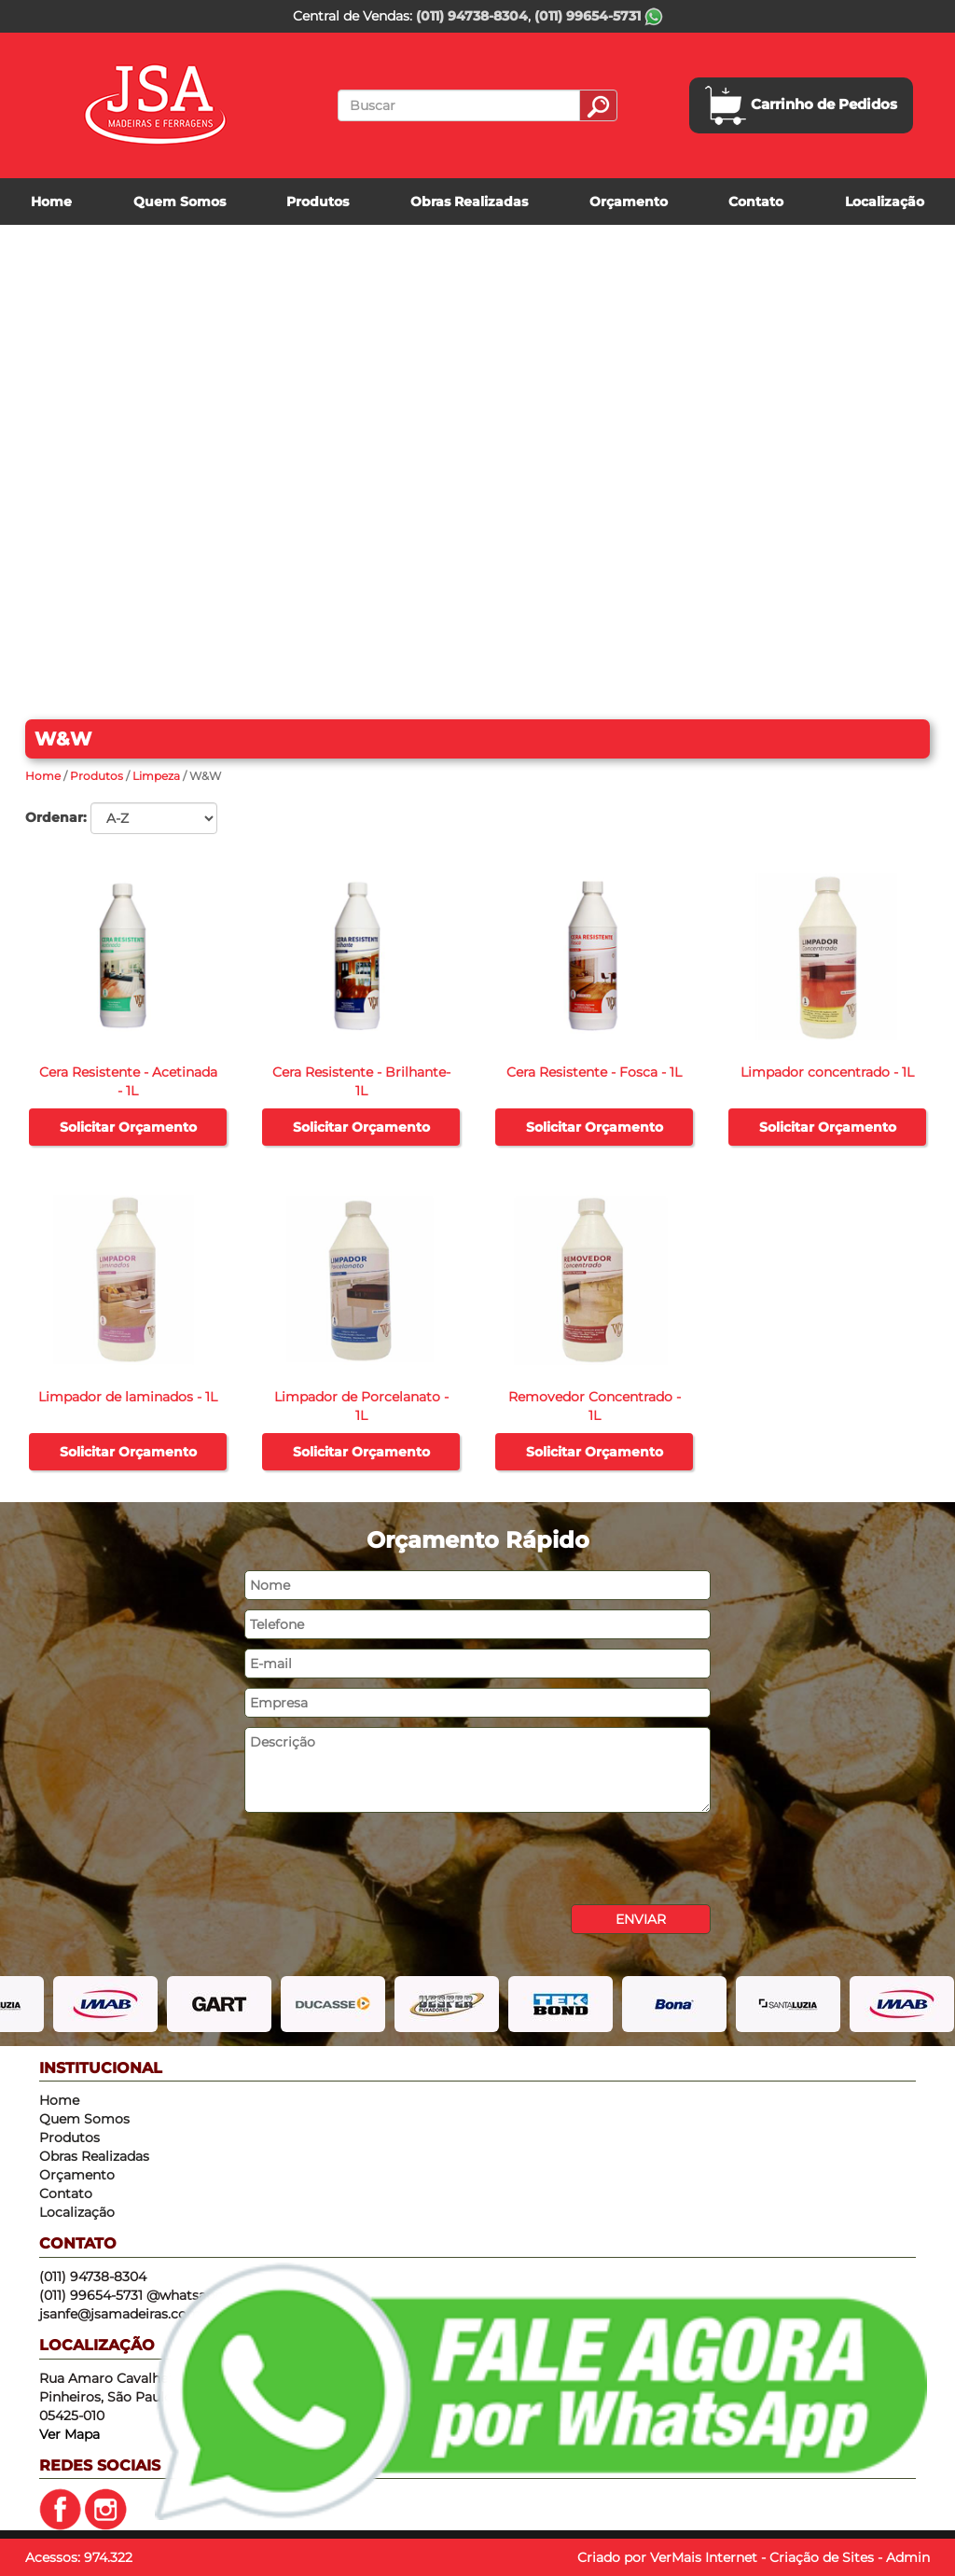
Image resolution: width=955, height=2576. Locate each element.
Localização (884, 201)
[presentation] (386, 1858)
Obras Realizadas (469, 201)
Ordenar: (56, 817)
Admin (908, 2557)
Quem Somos (179, 201)
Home (51, 201)
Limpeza (156, 776)
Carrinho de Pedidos (801, 105)
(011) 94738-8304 (472, 15)
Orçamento (628, 201)
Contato (755, 201)
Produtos (317, 201)
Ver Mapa (69, 2434)
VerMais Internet (703, 2557)
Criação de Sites (821, 2557)
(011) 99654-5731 (598, 15)
